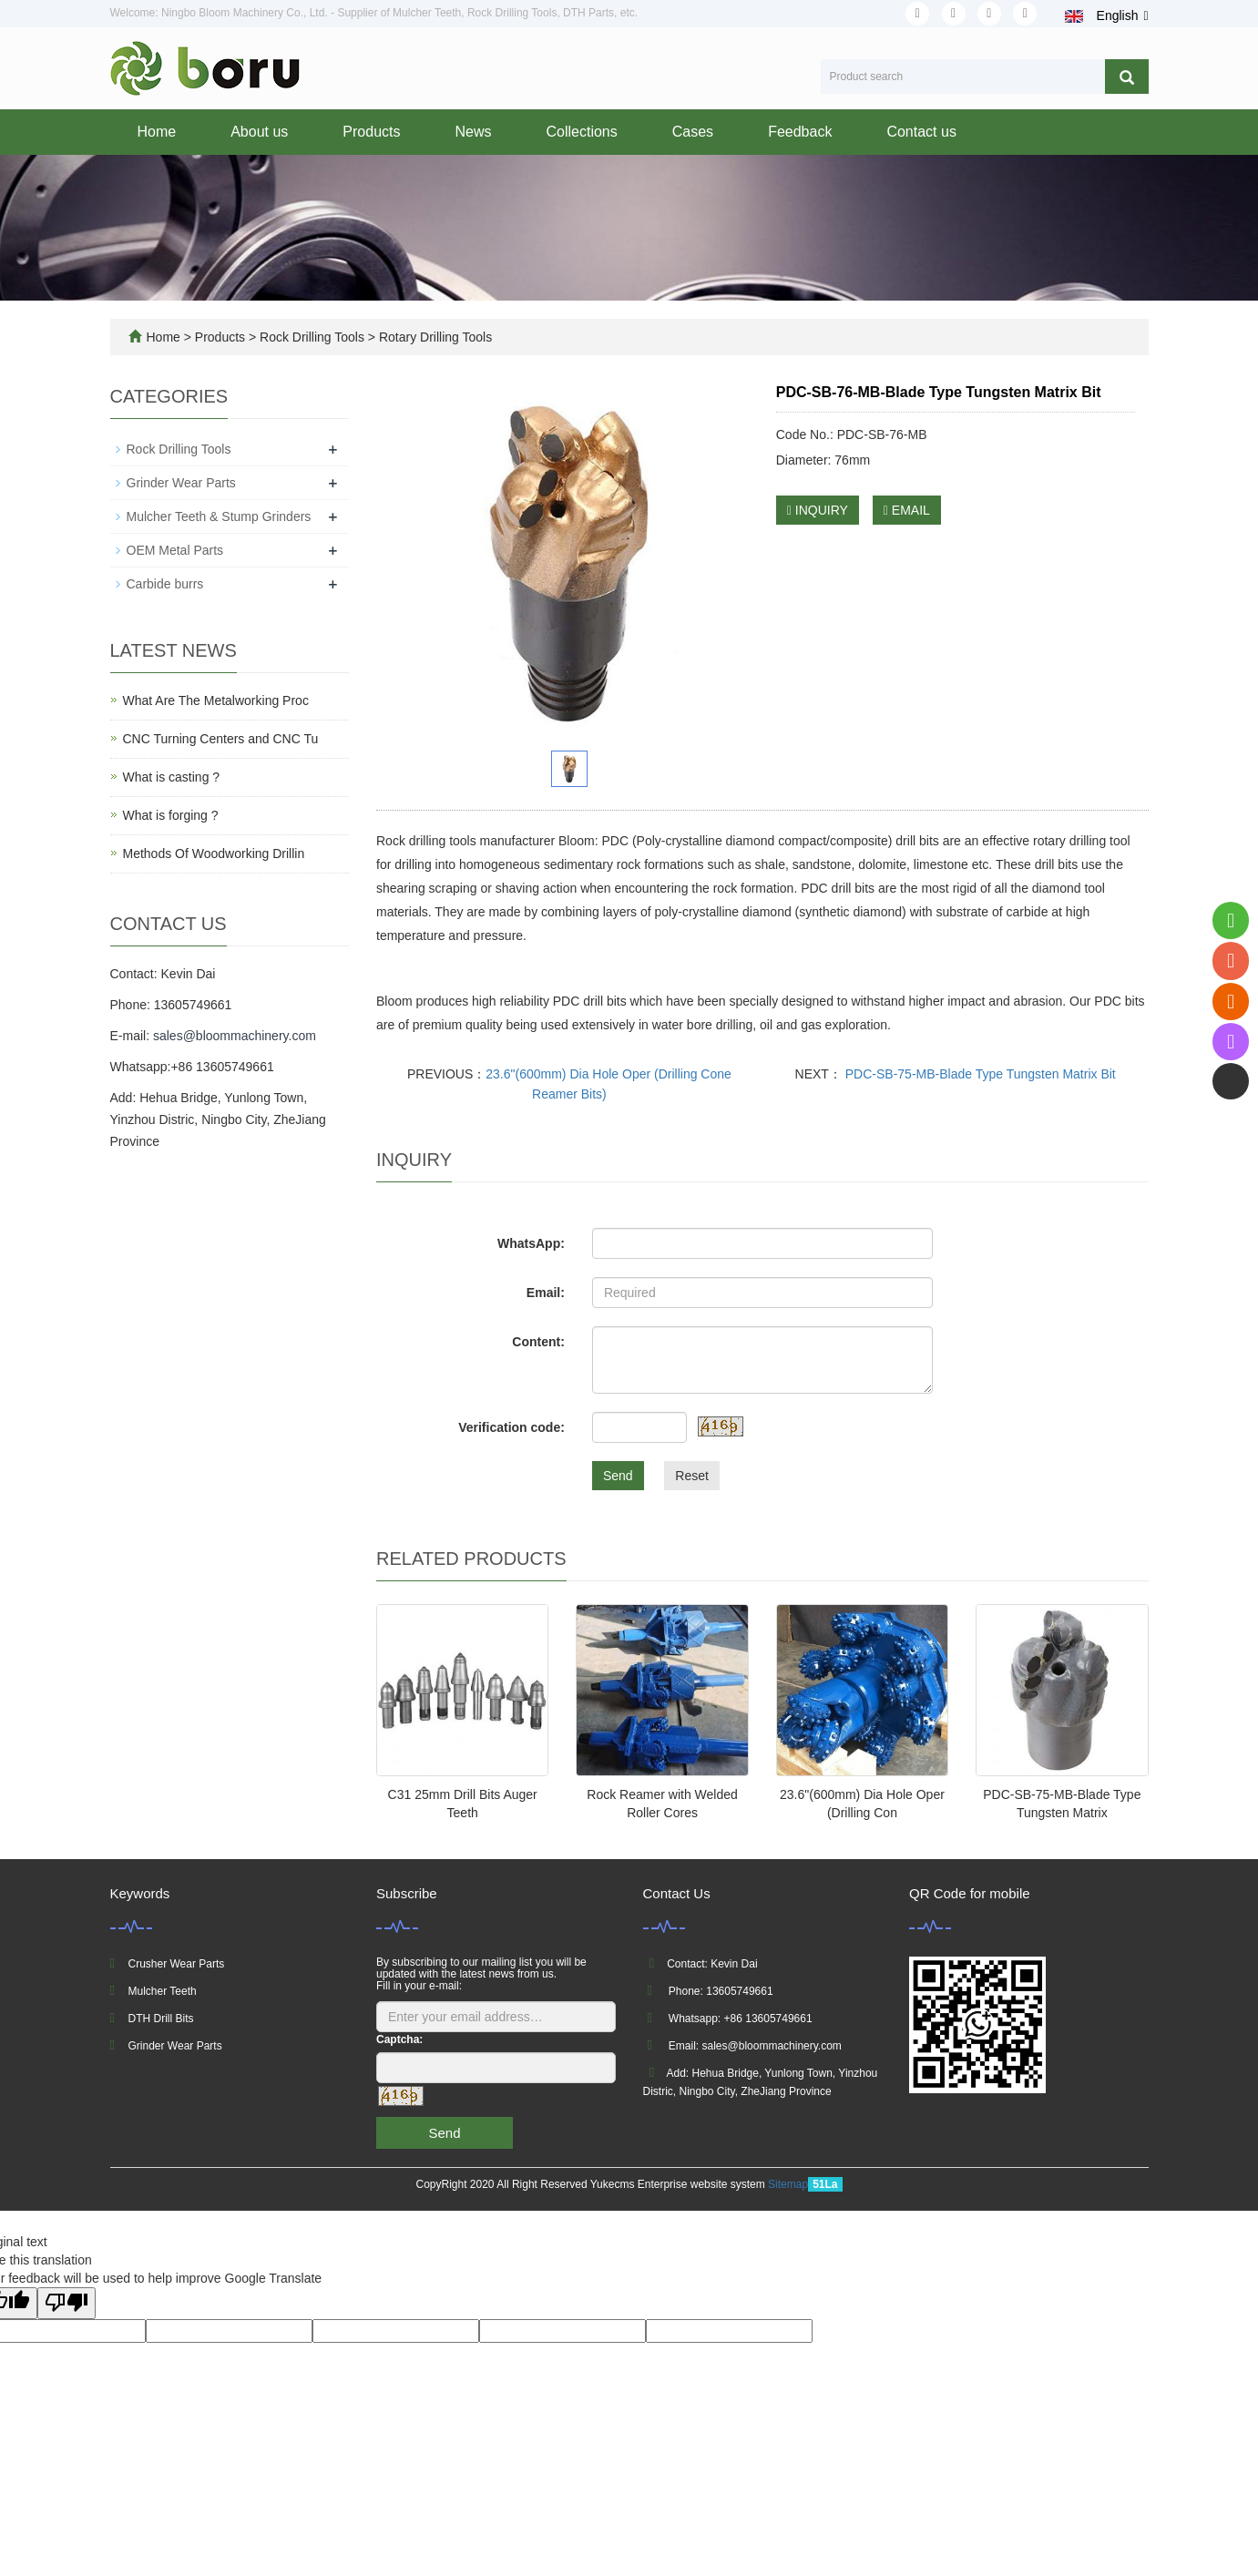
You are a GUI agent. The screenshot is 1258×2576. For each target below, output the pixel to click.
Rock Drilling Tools (312, 337)
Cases (692, 131)
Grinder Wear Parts (181, 482)
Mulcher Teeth (162, 1991)
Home (157, 131)
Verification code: (511, 1427)
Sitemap (788, 2184)
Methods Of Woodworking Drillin (214, 853)
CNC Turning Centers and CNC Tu (221, 738)
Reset (692, 1475)
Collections (582, 131)
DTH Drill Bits (161, 2018)
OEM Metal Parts (175, 550)
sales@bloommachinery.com (234, 1035)
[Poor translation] (66, 2303)
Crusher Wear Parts (176, 1964)
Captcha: (399, 2039)
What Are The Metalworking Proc (216, 700)
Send (618, 1475)
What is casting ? (171, 777)
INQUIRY (817, 510)
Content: (538, 1341)
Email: (546, 1292)
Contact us (921, 131)
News (473, 131)
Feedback (800, 131)
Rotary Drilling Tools (433, 337)
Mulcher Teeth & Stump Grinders (219, 516)
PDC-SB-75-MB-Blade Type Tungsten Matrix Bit (979, 1074)
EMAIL (907, 510)
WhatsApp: (531, 1243)
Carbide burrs (165, 584)
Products (371, 131)
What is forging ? (171, 815)
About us (259, 131)
